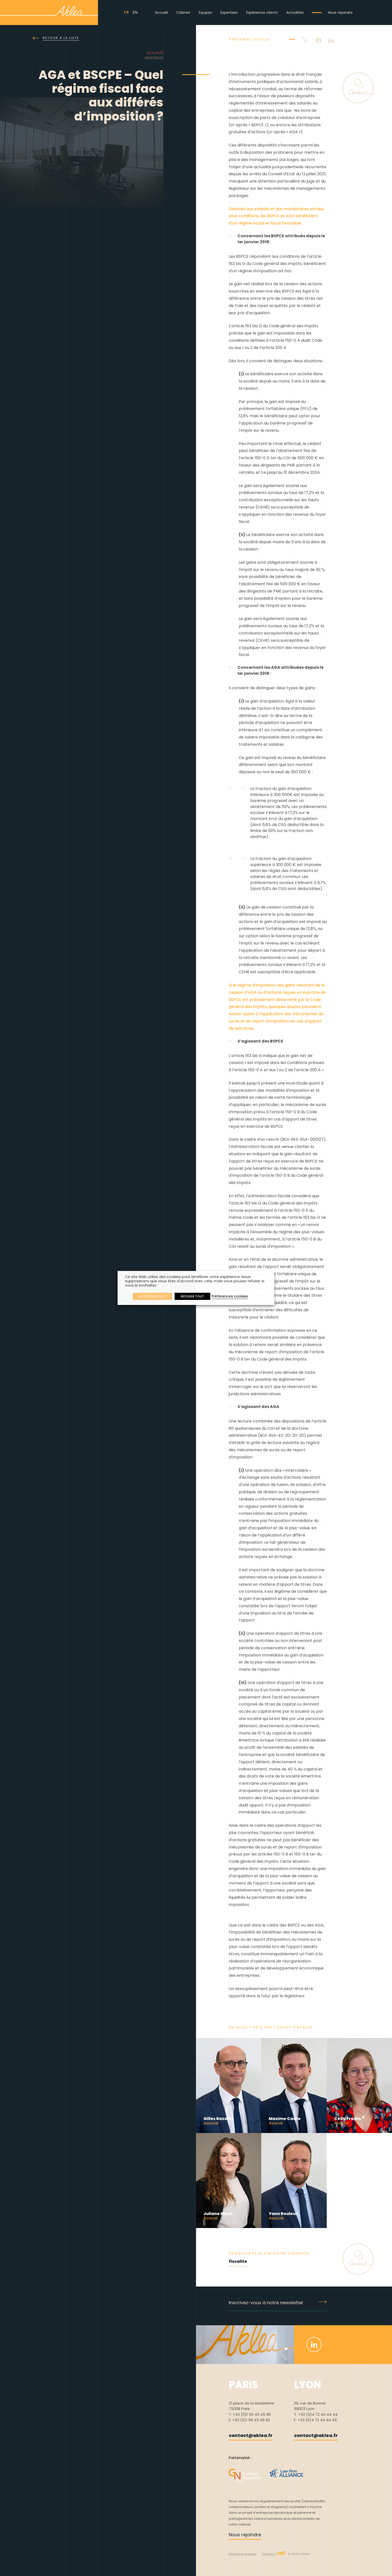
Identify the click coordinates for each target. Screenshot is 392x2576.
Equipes (205, 12)
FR (126, 12)
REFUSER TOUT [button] (192, 1296)
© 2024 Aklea (299, 2554)
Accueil (161, 12)
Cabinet (183, 12)
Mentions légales (242, 2554)
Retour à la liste (56, 38)
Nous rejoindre (340, 12)
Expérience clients (262, 12)
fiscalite (238, 2261)
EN (135, 12)
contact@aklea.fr (250, 2435)
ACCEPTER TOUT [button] (152, 1296)
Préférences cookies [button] (230, 1296)
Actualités (295, 12)
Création (274, 2554)
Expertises (229, 12)
